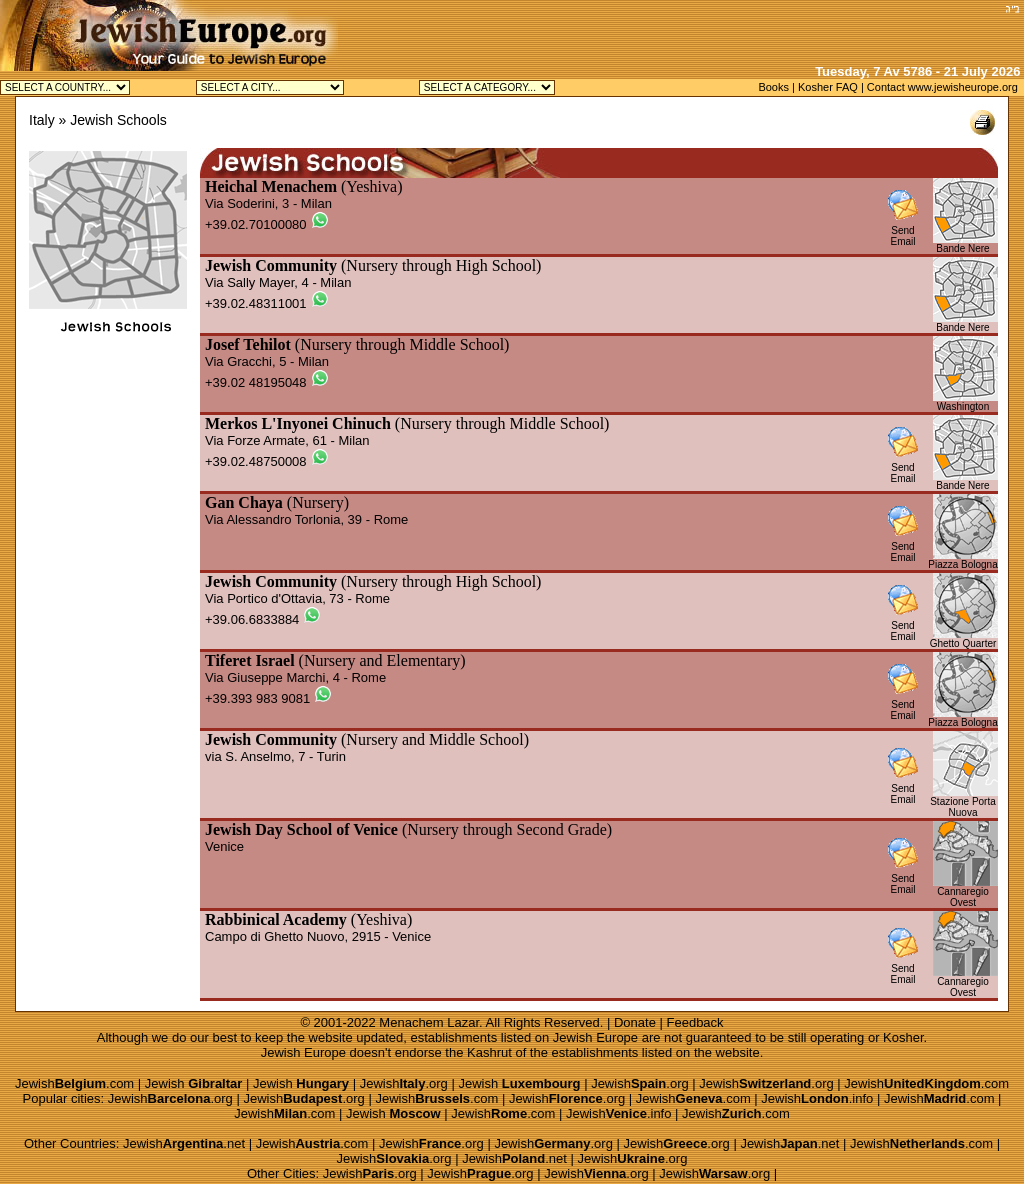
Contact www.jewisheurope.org (942, 87)
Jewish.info (817, 1098)
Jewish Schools (118, 120)
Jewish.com (74, 1083)
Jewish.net (184, 1143)
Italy (42, 120)
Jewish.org (404, 1083)
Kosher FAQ (828, 87)
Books (773, 87)
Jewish (194, 1083)
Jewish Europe (595, 1037)
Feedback (695, 1022)
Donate (635, 1022)
